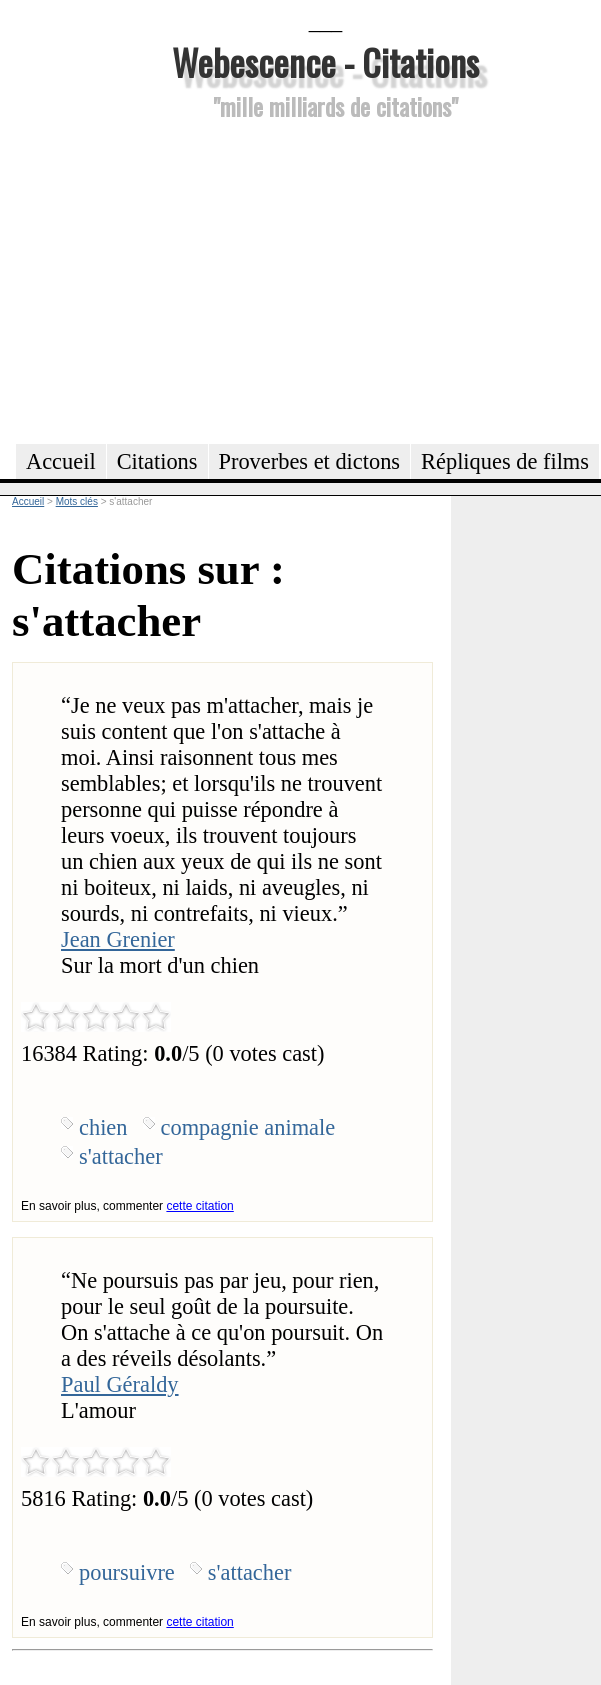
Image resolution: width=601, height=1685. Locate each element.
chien (103, 1127)
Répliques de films (505, 461)
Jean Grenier (118, 939)
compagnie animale (248, 1127)
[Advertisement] (325, 279)
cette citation (199, 1206)
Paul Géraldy (120, 1384)
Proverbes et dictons (310, 461)
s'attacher (121, 1156)
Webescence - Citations (325, 61)
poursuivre (127, 1572)
